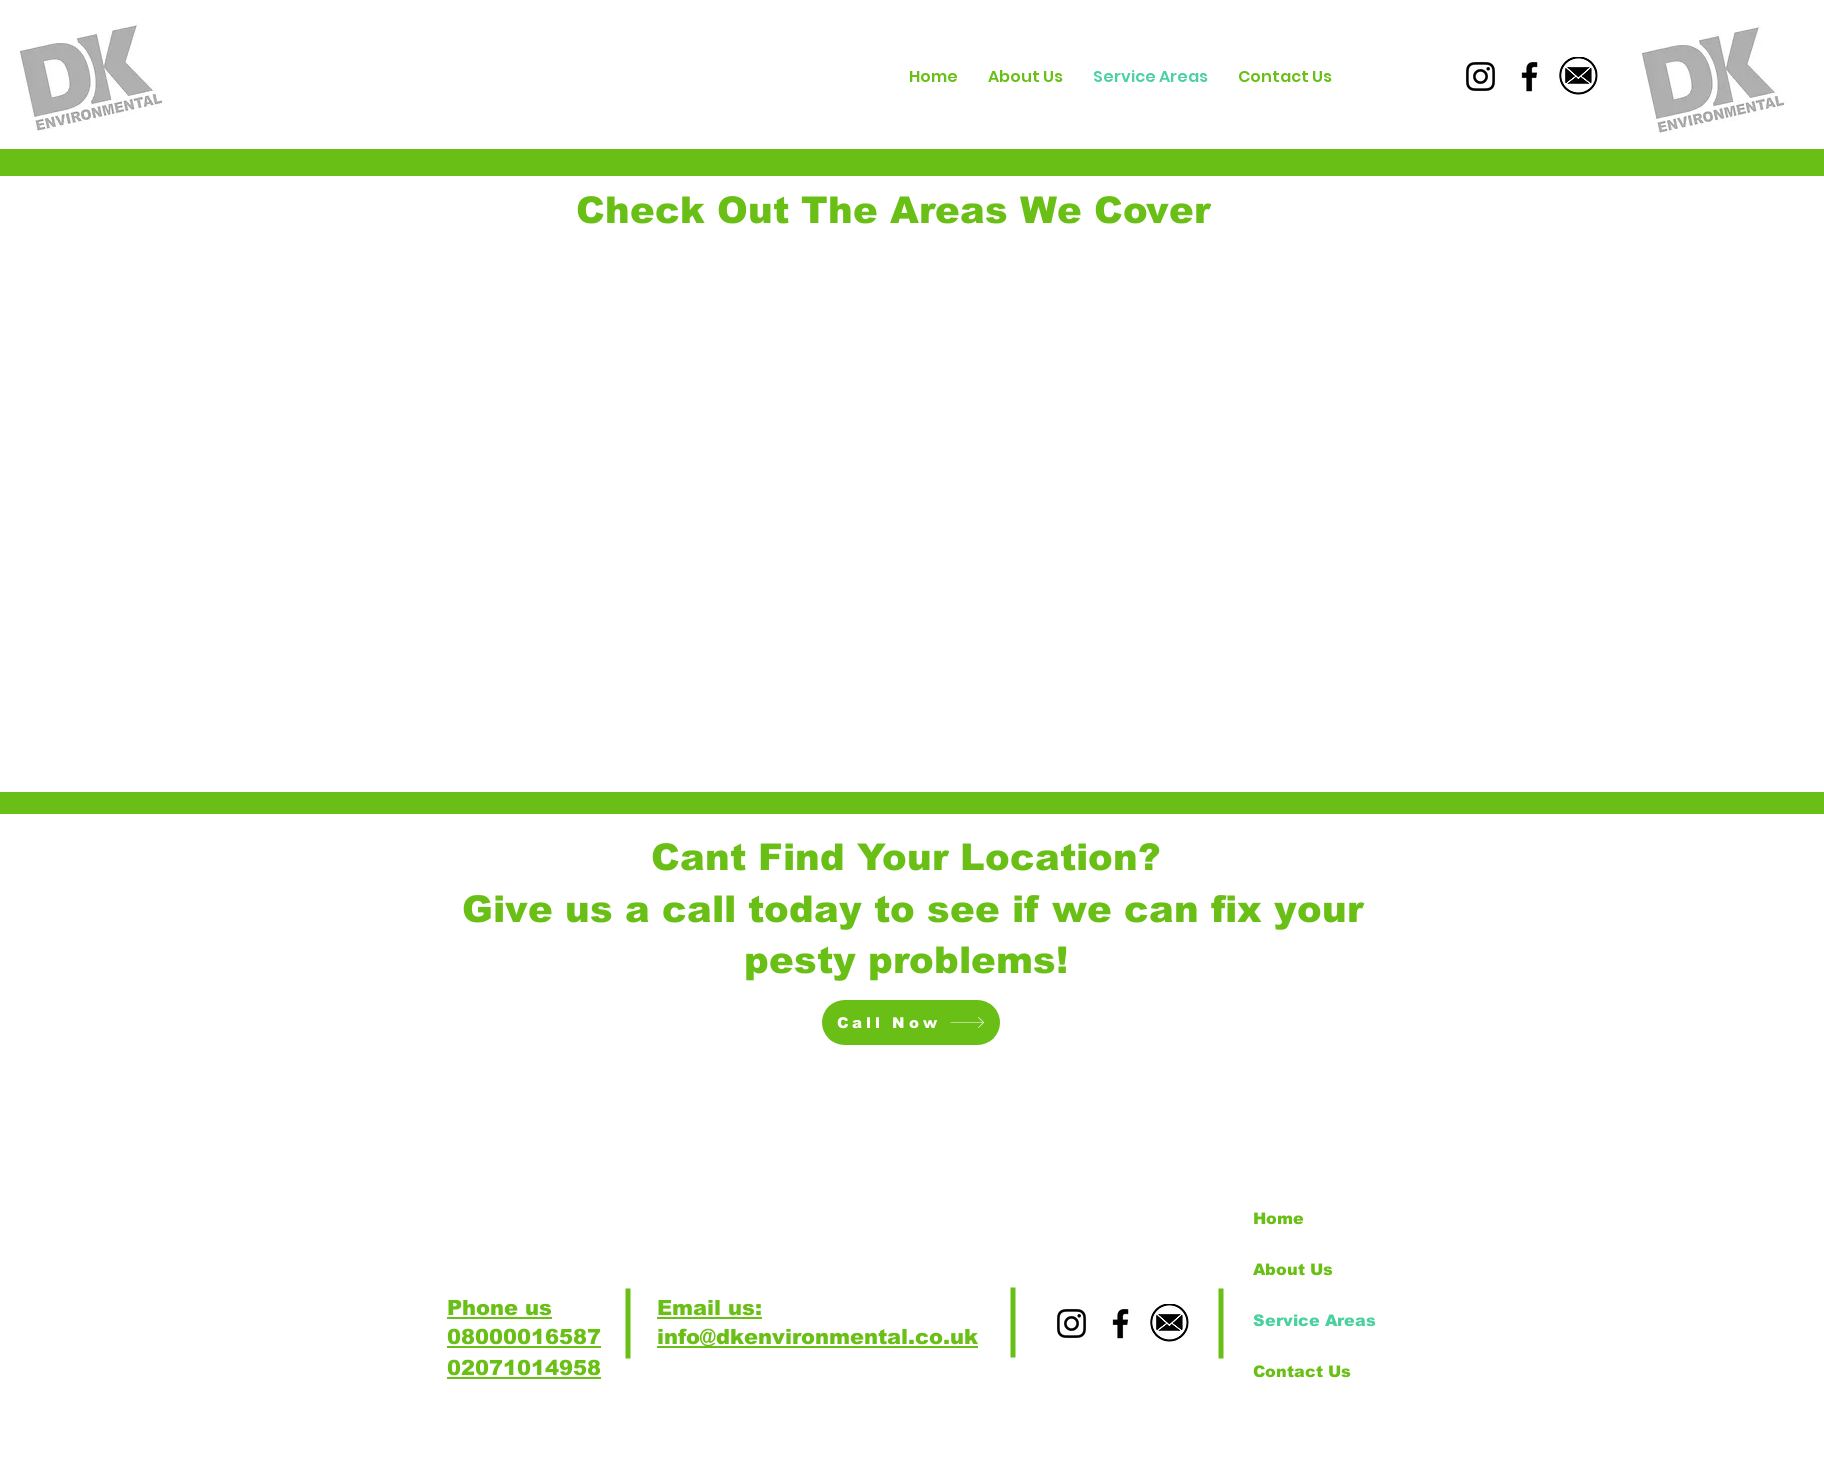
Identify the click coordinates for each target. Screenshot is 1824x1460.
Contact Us (1302, 1371)
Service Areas (1314, 1320)
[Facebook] (1529, 76)
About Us (1293, 1269)
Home (1278, 1218)
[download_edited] (1578, 76)
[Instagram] (1480, 76)
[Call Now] (911, 1022)
